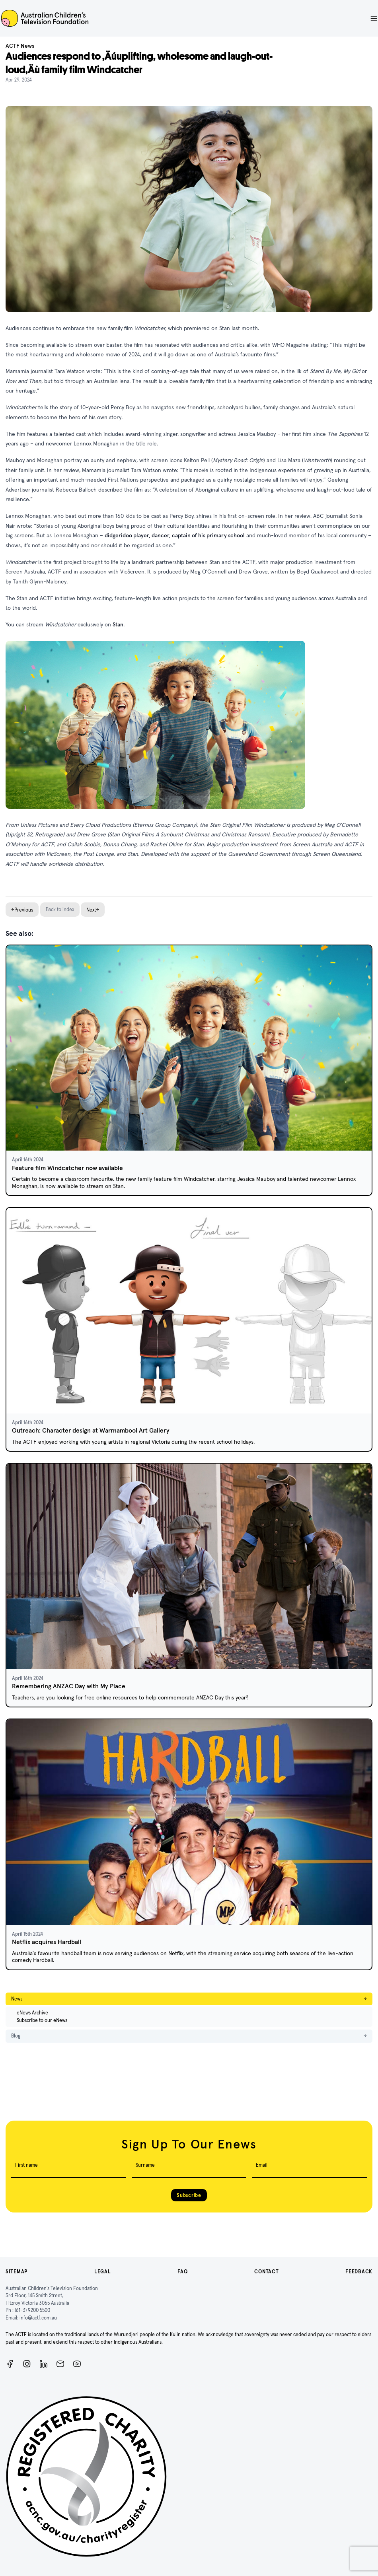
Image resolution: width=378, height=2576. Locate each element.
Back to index (60, 909)
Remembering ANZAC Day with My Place (68, 1686)
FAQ (182, 2272)
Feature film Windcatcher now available (67, 1168)
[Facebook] (10, 2364)
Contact (266, 2272)
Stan (118, 624)
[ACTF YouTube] (77, 2364)
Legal (102, 2272)
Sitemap (16, 2272)
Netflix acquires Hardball (46, 1942)
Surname (145, 2165)
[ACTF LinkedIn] (43, 2364)
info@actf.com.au (38, 2318)
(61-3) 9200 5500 (32, 2310)
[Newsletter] (60, 2364)
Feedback (358, 2272)
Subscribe (189, 2195)
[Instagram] (27, 2364)
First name (26, 2165)
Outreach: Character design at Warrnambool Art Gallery (91, 1430)
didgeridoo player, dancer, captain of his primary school (175, 535)
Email (261, 2165)
